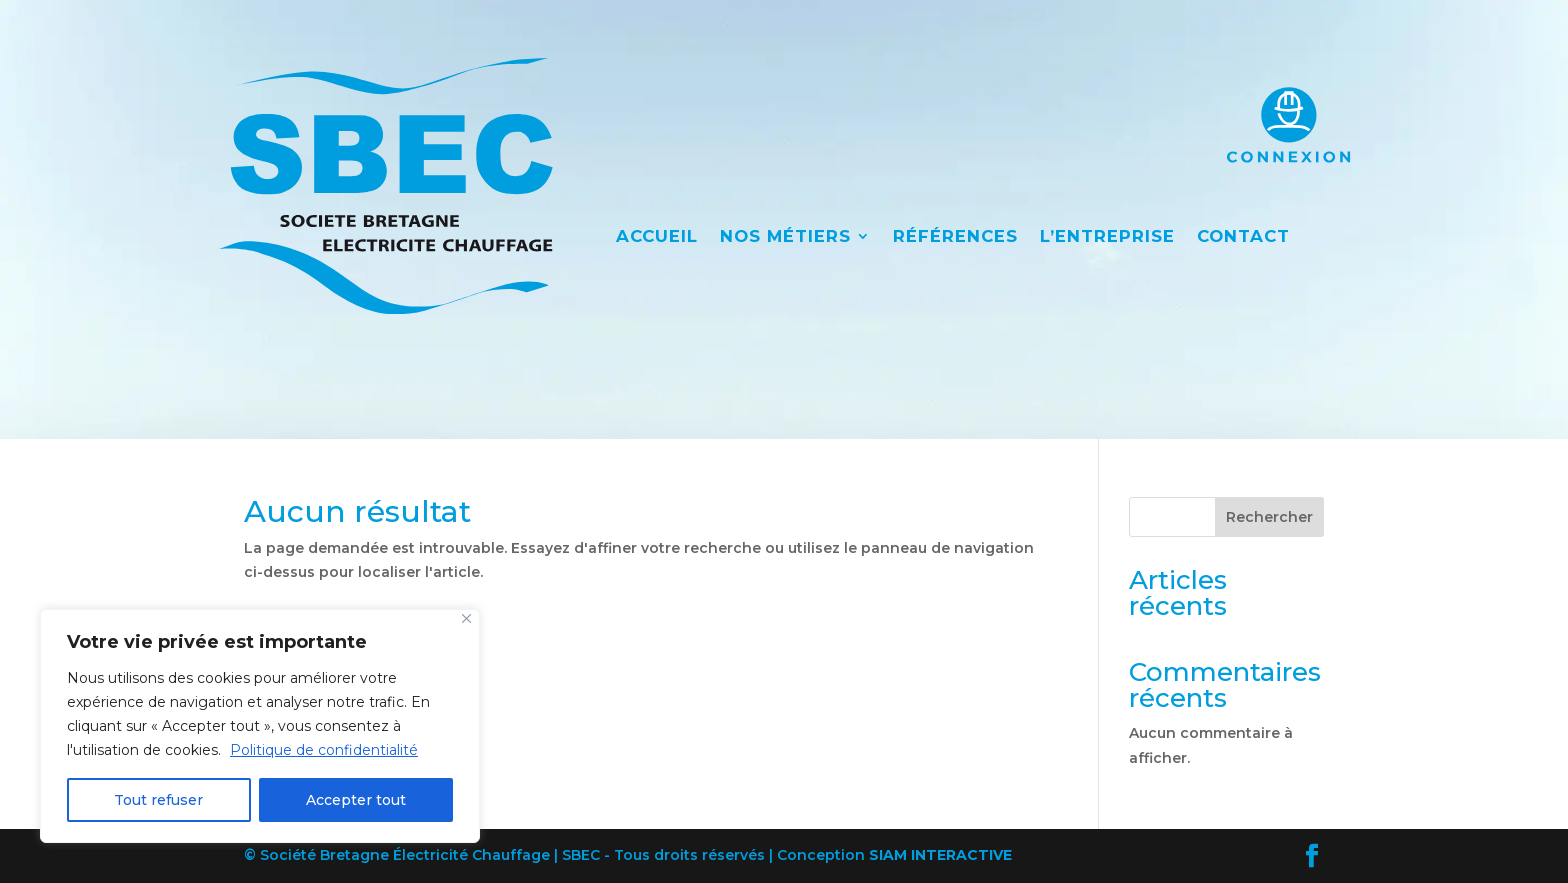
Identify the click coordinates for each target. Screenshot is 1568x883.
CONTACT (1243, 237)
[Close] (466, 618)
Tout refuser (158, 800)
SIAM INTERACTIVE (940, 855)
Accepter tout (356, 800)
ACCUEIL (657, 237)
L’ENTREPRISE (1107, 237)
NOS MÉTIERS (785, 237)
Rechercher (1269, 517)
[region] (260, 726)
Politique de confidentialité (324, 750)
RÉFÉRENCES (955, 237)
